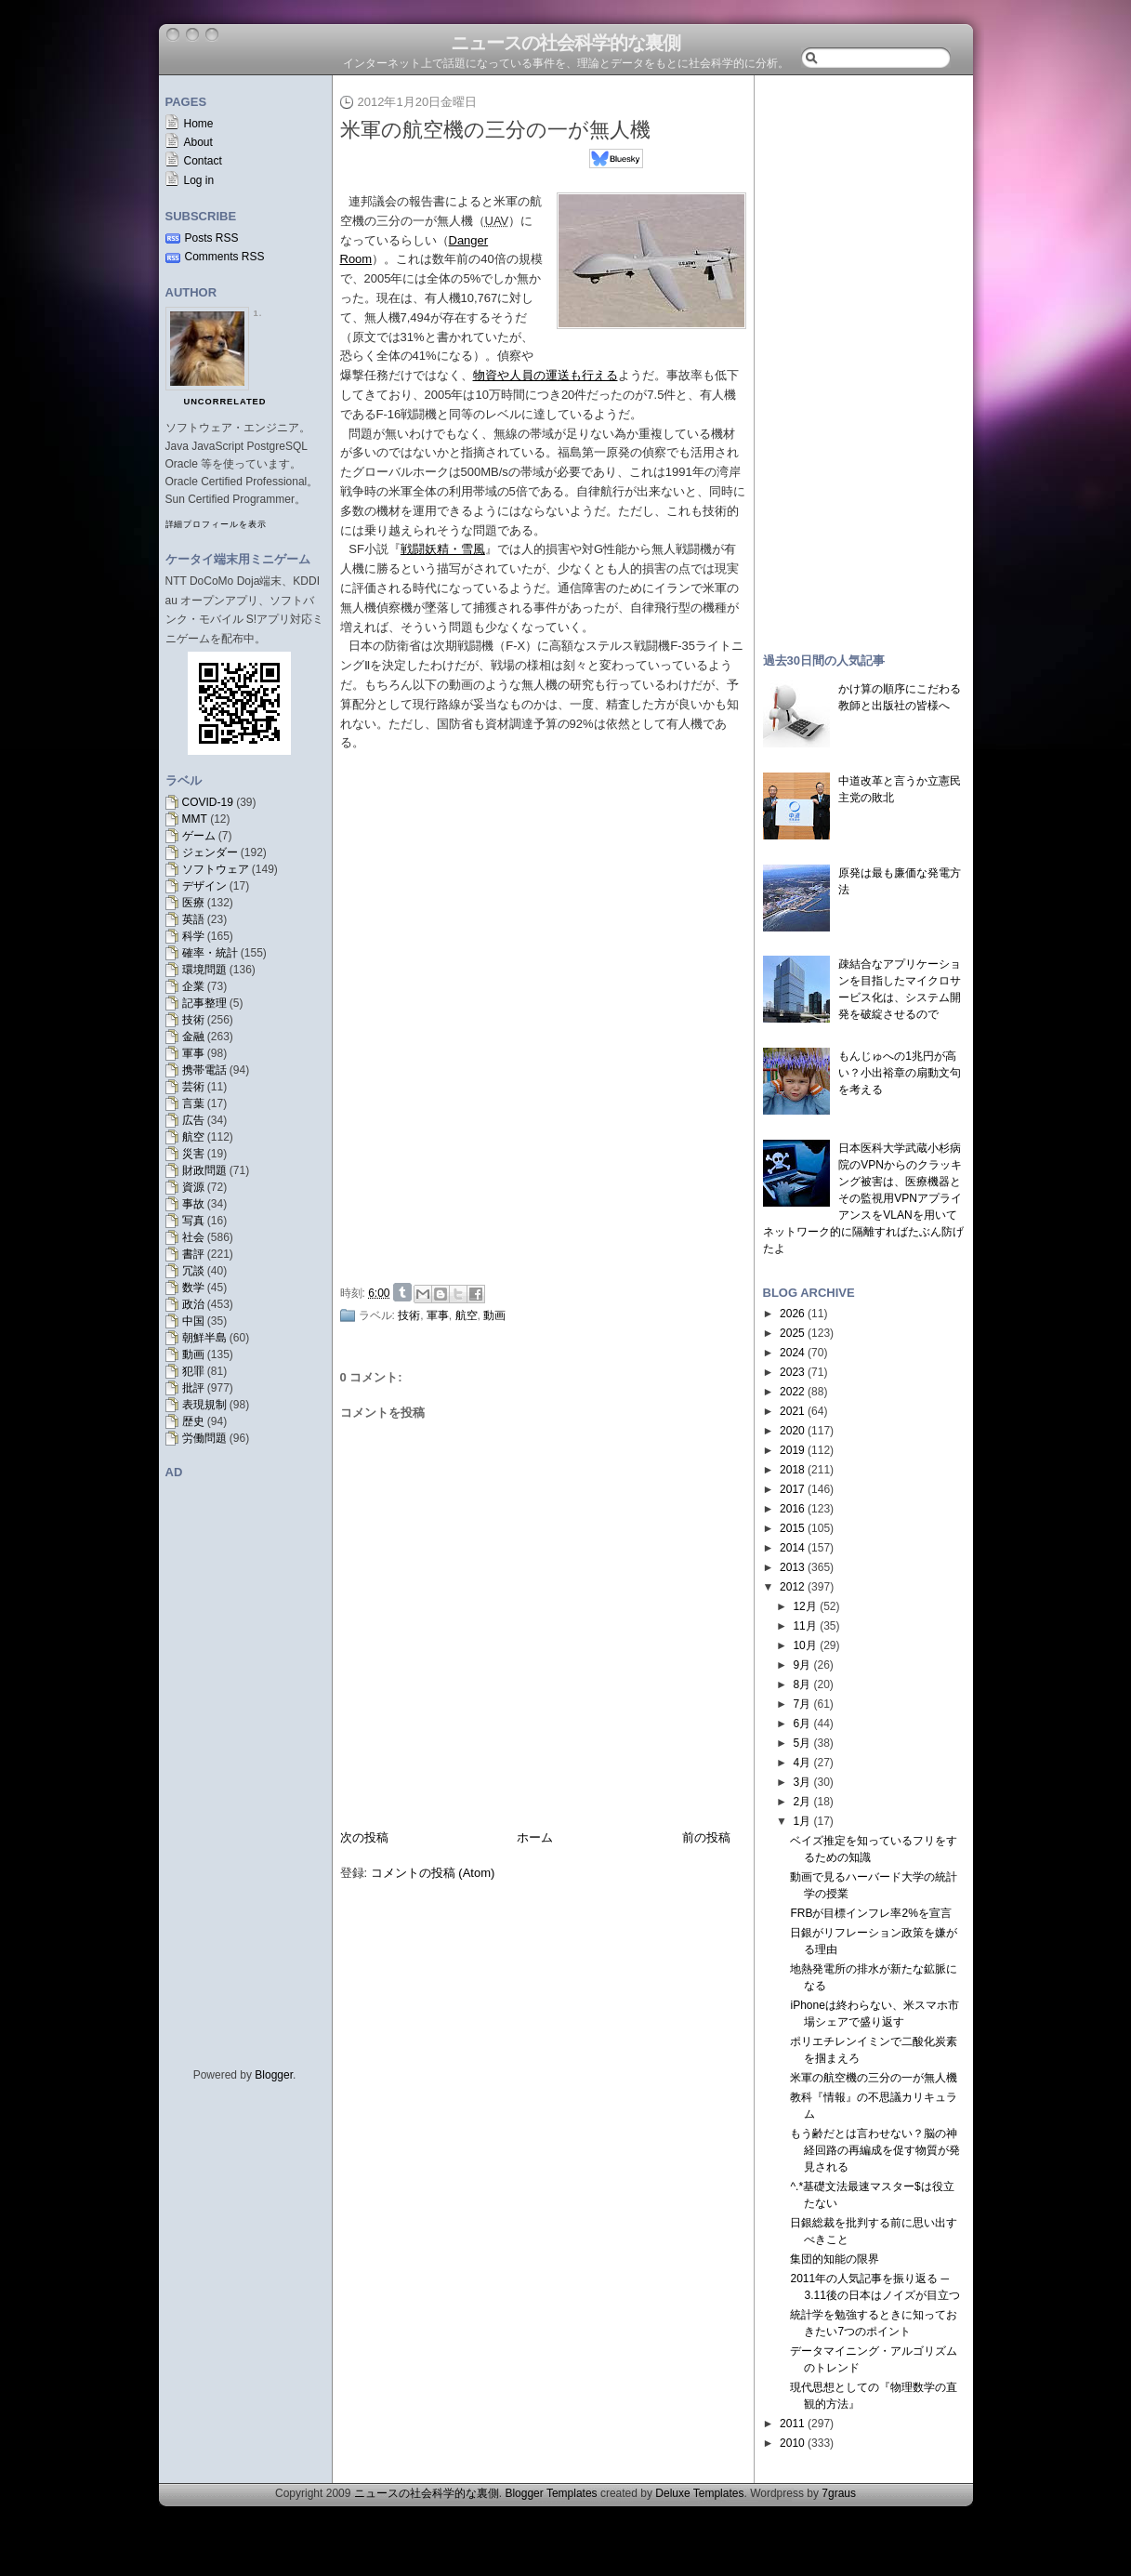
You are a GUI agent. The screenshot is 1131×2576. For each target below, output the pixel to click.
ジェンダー (210, 852)
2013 (792, 1567)
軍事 (193, 1053)
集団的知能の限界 (834, 2259)
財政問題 (204, 1170)
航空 (193, 1136)
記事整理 (204, 1003)
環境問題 (204, 969)
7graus (839, 2493)
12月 (804, 1606)
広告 (193, 1120)
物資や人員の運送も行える (545, 375)
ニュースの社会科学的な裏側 (565, 43)
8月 (801, 1684)
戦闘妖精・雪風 (443, 549)
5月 (801, 1743)
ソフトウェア (215, 869)
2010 (792, 2443)
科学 (193, 936)
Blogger (274, 2074)
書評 (193, 1254)
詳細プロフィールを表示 (216, 524)
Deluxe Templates (699, 2493)
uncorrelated (225, 401)
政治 (193, 1304)
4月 (801, 1762)
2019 (792, 1450)
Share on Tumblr (402, 1292)
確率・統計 (210, 952)
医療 (193, 902)
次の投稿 (364, 1837)
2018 (792, 1469)
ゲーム (199, 835)
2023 (792, 1372)
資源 (193, 1187)
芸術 (193, 1086)
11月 (804, 1625)
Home (199, 123)
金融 (193, 1036)
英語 (193, 919)
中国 (193, 1321)
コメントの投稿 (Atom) (433, 1873)
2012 (792, 1586)
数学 (193, 1287)
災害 (193, 1153)
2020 (792, 1430)
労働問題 (204, 1438)
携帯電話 (204, 1070)
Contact (203, 160)
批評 (193, 1387)
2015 (792, 1528)
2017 (792, 1489)
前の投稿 (706, 1837)
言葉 (193, 1103)
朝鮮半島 (204, 1337)
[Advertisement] (548, 1137)
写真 (193, 1220)
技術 (193, 1019)
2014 (792, 1547)
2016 (792, 1508)
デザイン (204, 885)
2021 (792, 1411)
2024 (792, 1352)
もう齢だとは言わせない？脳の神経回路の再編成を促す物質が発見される (875, 2150)
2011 (792, 2423)
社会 (193, 1237)
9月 (801, 1664)
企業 (193, 986)
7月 (801, 1704)
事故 (193, 1203)
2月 (801, 1801)
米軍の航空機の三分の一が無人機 (495, 129)
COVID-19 (207, 802)
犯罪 (193, 1371)
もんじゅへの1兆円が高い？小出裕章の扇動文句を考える (899, 1073)
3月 (801, 1782)
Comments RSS (225, 256)
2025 (792, 1333)
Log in (199, 180)
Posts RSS (212, 237)
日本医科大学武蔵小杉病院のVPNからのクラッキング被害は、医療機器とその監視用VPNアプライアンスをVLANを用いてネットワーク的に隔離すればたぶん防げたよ (863, 1198)
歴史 (193, 1421)
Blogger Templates (551, 2493)
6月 (801, 1723)
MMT (194, 819)
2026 (792, 1313)
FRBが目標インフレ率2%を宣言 (870, 1913)
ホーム (535, 1837)
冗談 (193, 1270)
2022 (792, 1391)
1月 (801, 1821)
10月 (804, 1645)
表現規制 (204, 1404)
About (198, 142)
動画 (193, 1354)
